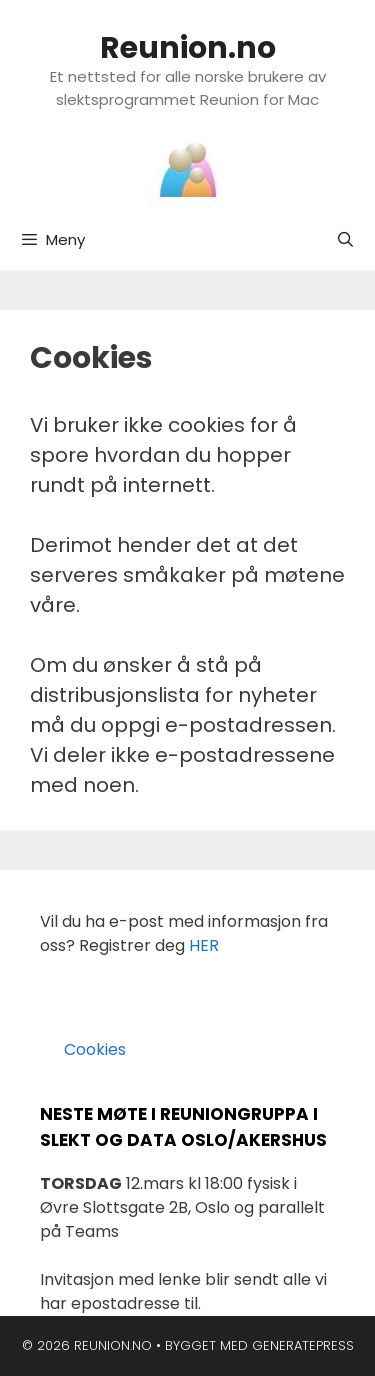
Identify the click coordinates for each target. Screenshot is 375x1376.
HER (204, 945)
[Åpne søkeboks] (345, 240)
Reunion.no (188, 48)
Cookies (83, 1049)
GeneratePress (303, 1345)
